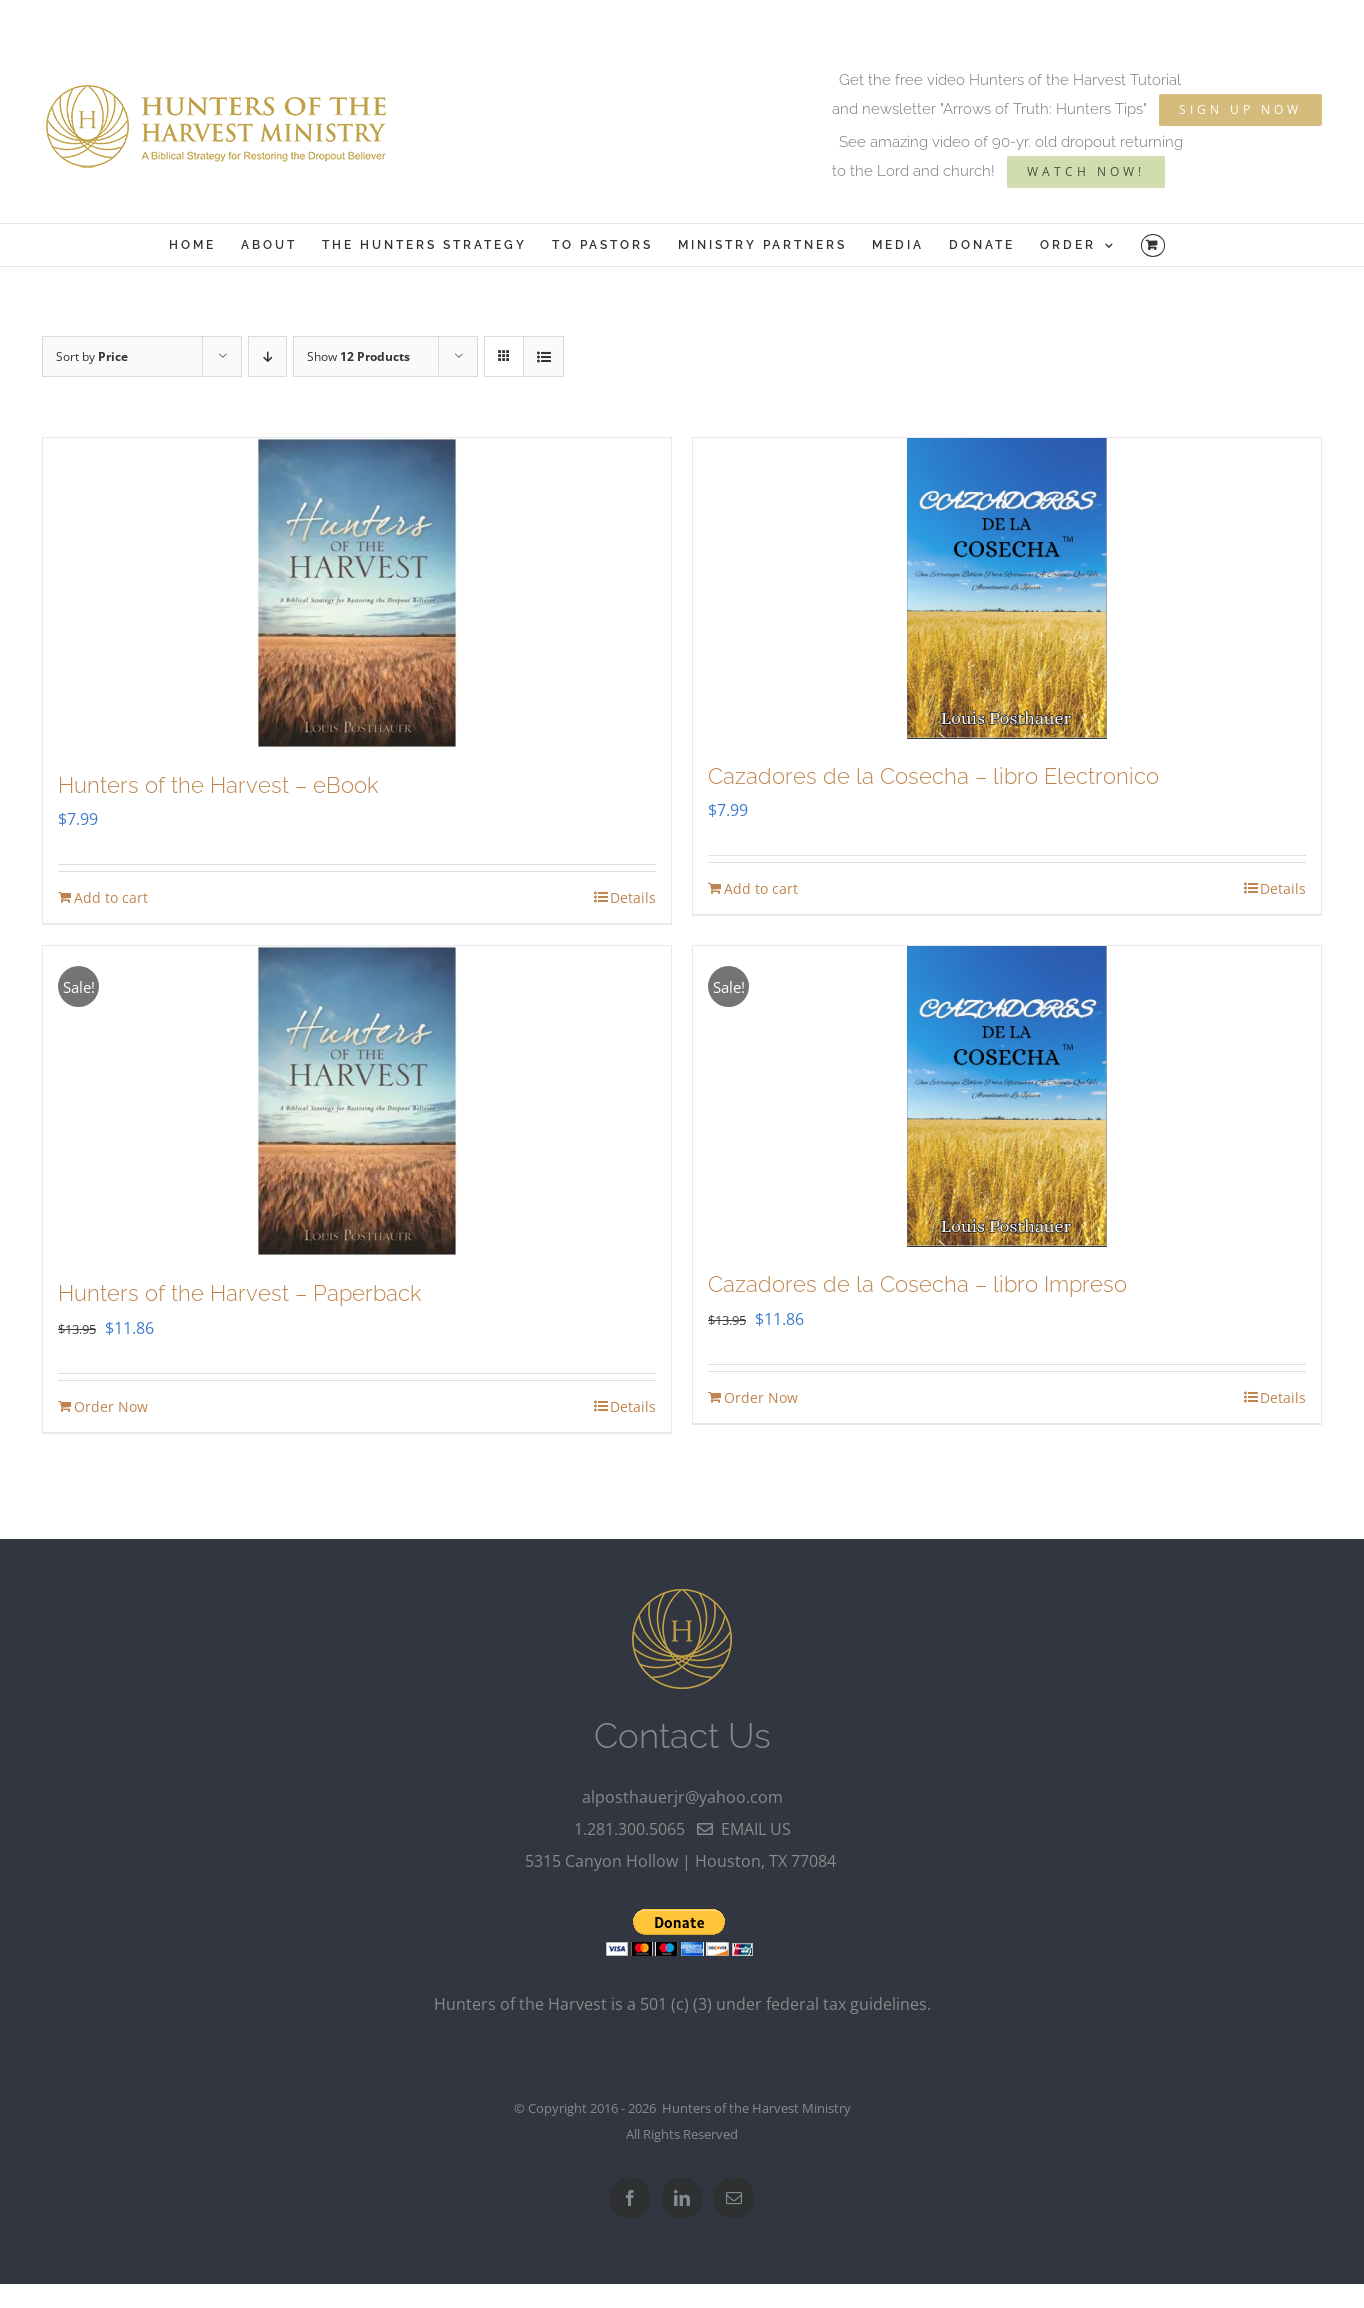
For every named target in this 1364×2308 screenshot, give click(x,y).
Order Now (111, 1406)
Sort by (92, 356)
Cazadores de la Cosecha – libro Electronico (933, 776)
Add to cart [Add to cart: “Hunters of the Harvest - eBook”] (111, 897)
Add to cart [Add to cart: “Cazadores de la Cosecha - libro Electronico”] (761, 888)
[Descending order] (267, 356)
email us (744, 1829)
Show (358, 356)
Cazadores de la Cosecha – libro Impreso (917, 1284)
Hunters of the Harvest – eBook (218, 785)
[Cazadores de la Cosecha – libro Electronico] (1007, 588)
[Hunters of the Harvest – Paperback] (357, 1101)
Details (633, 897)
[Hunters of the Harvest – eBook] (357, 593)
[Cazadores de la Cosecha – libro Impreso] (1007, 1096)
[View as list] (543, 356)
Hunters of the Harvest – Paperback (239, 1293)
